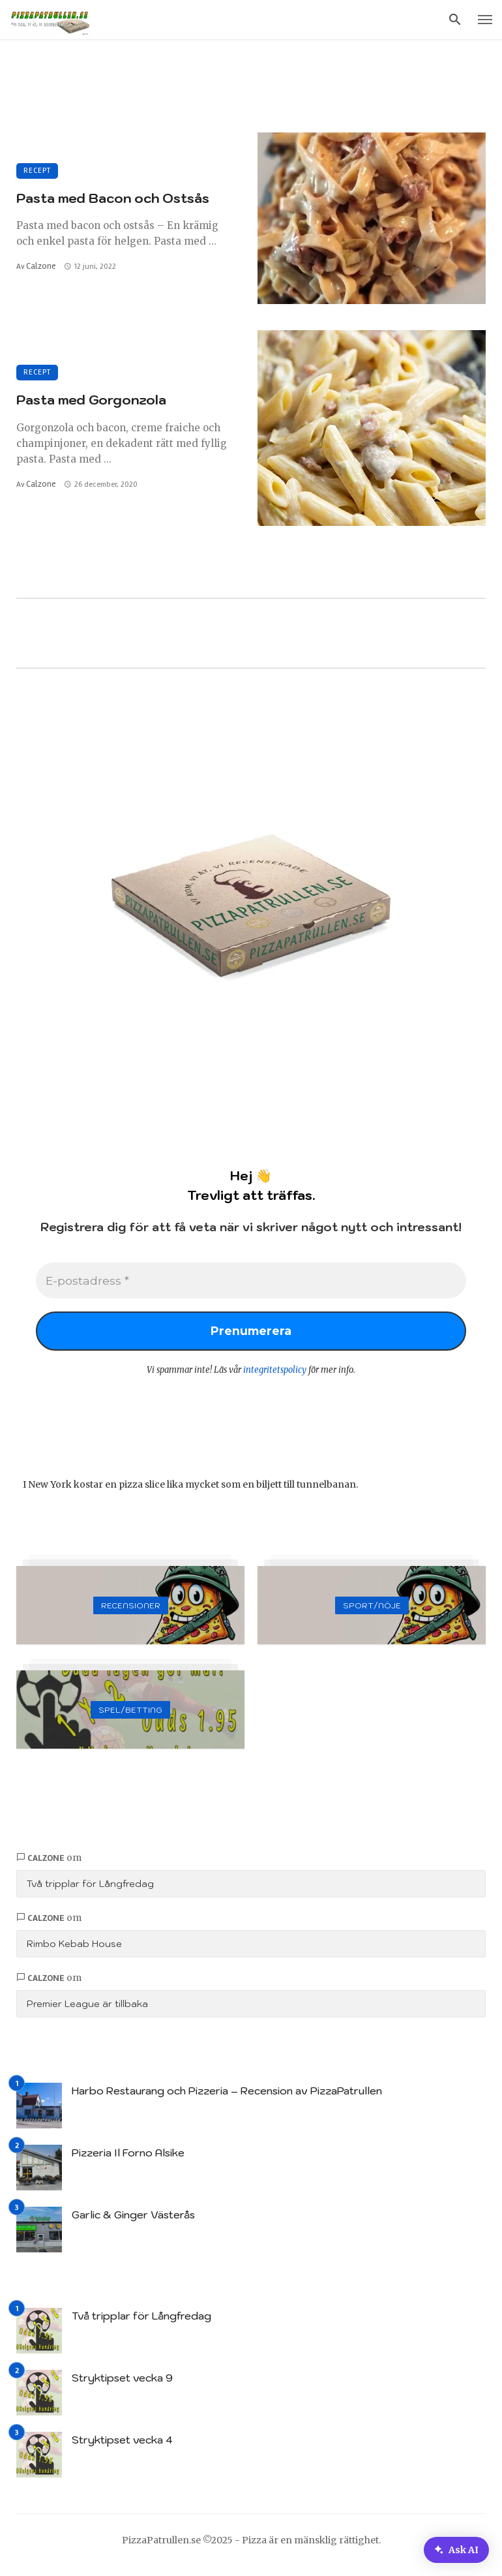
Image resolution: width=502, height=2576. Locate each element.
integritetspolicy (274, 1375)
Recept (37, 171)
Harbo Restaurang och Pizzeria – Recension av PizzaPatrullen (227, 2096)
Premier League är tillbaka (87, 2010)
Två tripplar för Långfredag (90, 1889)
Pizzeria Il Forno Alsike (128, 2158)
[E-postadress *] (251, 1282)
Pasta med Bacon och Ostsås (112, 198)
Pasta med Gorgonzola (91, 399)
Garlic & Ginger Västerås (133, 2220)
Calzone (41, 265)
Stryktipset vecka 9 (122, 2384)
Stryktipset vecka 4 (122, 2446)
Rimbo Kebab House (74, 1949)
